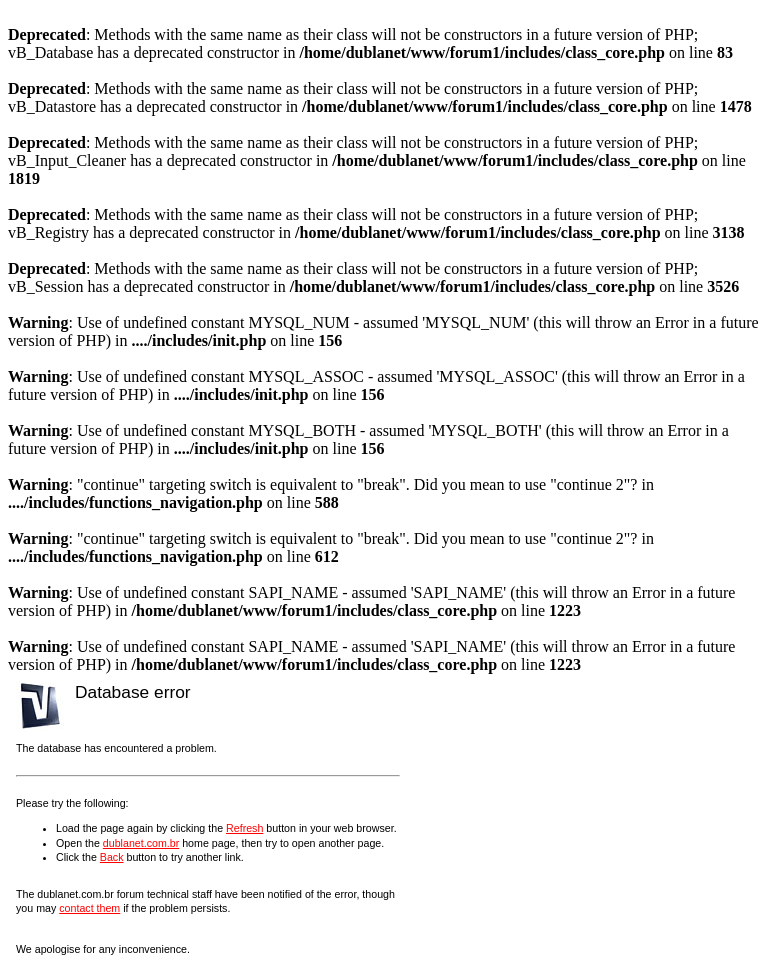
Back (112, 857)
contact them (89, 908)
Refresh (244, 828)
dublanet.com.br (141, 843)
